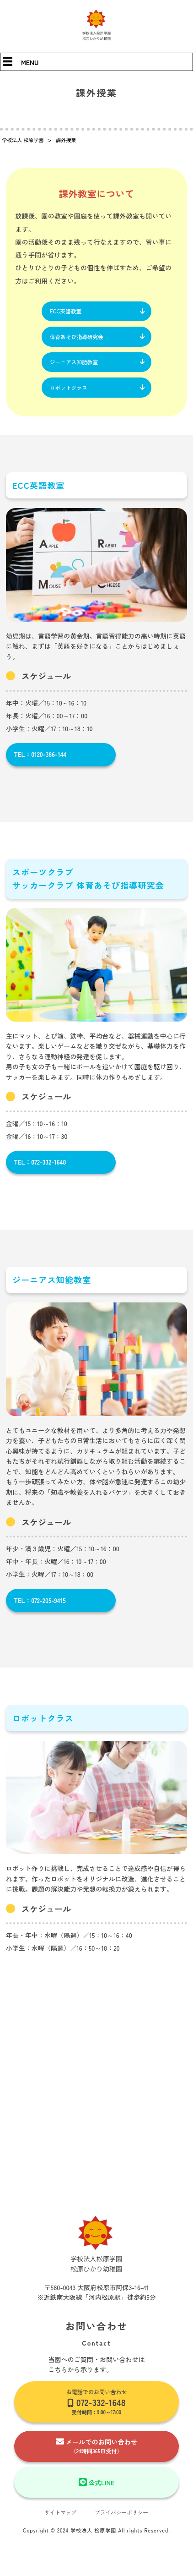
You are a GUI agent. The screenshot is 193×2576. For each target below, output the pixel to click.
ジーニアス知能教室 (74, 363)
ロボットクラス (69, 390)
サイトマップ (59, 2517)
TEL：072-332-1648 (41, 1165)
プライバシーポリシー (121, 2517)
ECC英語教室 (66, 311)
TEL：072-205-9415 (40, 1604)
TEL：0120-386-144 (41, 757)
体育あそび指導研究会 (77, 337)
